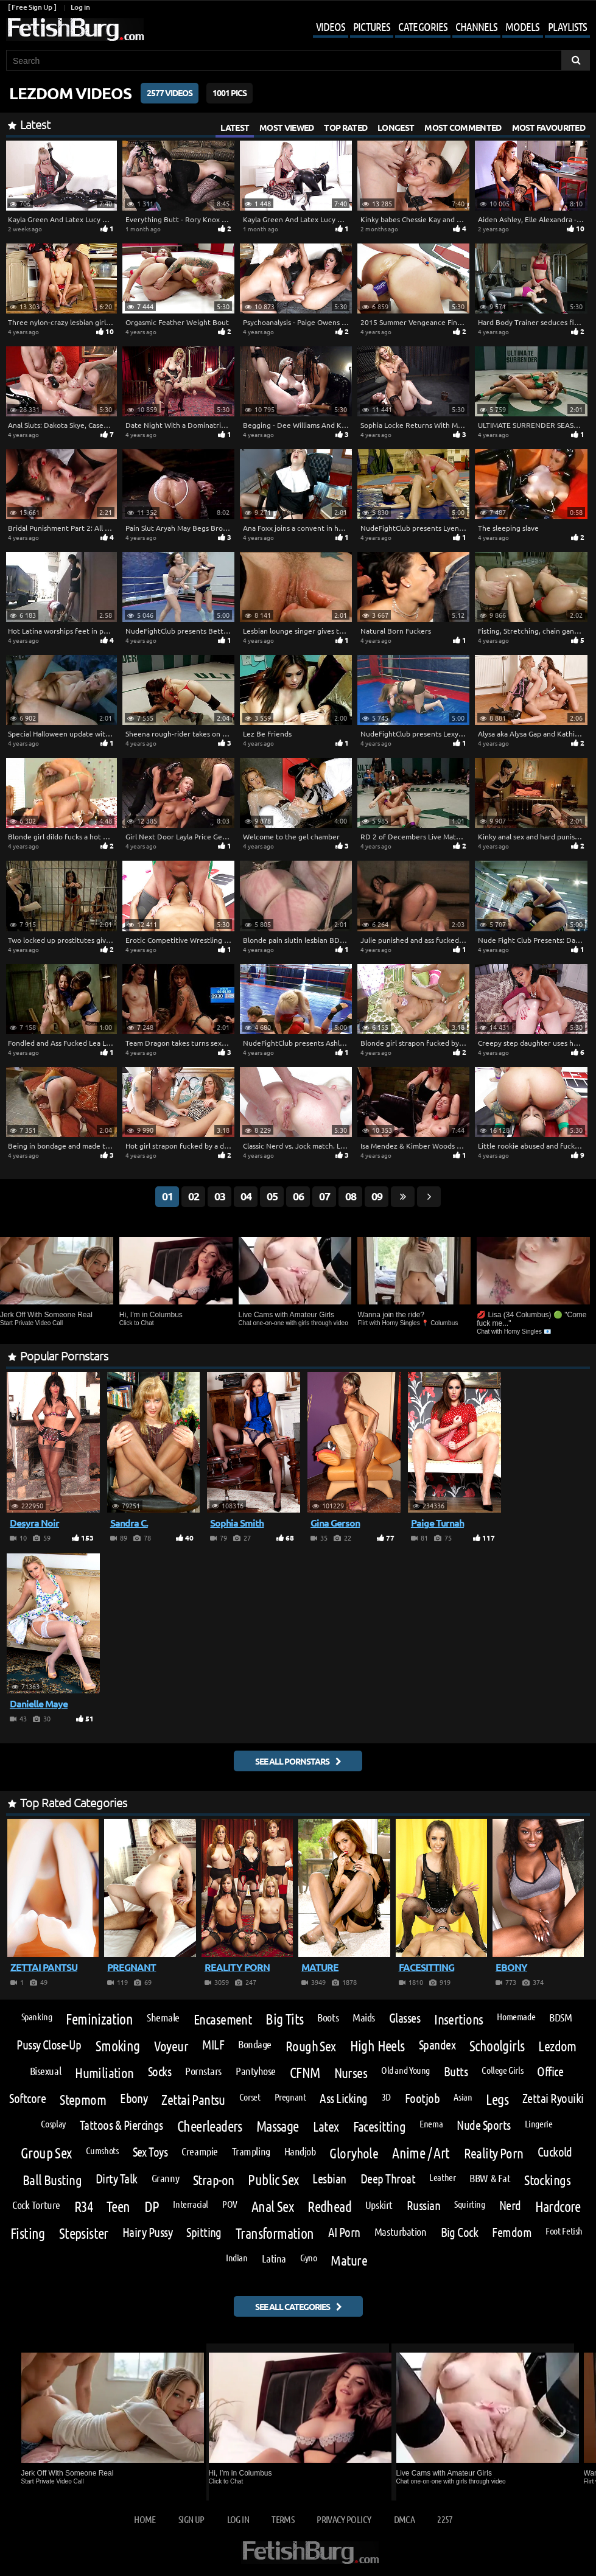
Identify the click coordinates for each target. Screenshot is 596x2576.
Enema (431, 2124)
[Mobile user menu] (442, 28)
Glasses (404, 2018)
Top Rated (345, 127)
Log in (80, 7)
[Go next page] (429, 1196)
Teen (118, 2206)
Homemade (516, 2016)
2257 (444, 2519)
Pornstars (203, 2070)
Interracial (190, 2204)
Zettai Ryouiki (553, 2098)
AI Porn (344, 2232)
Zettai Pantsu (193, 2099)
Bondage (255, 2044)
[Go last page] (403, 1196)
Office (550, 2071)
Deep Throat (387, 2178)
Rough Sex (311, 2046)
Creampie (199, 2151)
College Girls (502, 2070)
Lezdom (557, 2046)
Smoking (118, 2046)
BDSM (560, 2017)
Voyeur (171, 2046)
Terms (283, 2519)
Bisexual (45, 2070)
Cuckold (555, 2152)
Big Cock (460, 2232)
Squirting (469, 2204)
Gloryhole (353, 2153)
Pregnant (290, 2097)
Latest (234, 127)
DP (152, 2206)
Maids (363, 2017)
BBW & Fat (489, 2177)
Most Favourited (549, 127)
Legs (497, 2099)
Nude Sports (483, 2125)
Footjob (422, 2098)
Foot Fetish (564, 2231)
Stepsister (83, 2233)
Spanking (36, 2016)
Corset (250, 2097)
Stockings (547, 2179)
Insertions (458, 2019)
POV (229, 2204)
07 (324, 1196)
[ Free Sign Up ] (32, 7)
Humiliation (104, 2072)
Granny (165, 2177)
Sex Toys (150, 2152)
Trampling (251, 2151)
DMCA (404, 2519)
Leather (442, 2177)
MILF (213, 2045)
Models (522, 26)
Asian (463, 2097)
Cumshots (102, 2150)
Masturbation (400, 2231)
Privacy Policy (344, 2519)
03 (219, 1196)
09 (376, 1196)
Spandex (437, 2045)
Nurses (351, 2072)
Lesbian (329, 2178)
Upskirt (379, 2204)
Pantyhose (256, 2070)
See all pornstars (292, 1760)
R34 (83, 2206)
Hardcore (558, 2206)
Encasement (222, 2019)
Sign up (191, 2519)
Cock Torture (36, 2204)
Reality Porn (494, 2153)
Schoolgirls (496, 2046)
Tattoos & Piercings (121, 2125)
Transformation (275, 2233)
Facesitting (379, 2126)
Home (144, 2519)
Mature (349, 2260)
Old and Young (405, 2070)
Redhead (329, 2206)
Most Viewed (286, 127)
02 (193, 1196)
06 (298, 1196)
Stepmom (83, 2099)
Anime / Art (420, 2153)
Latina (274, 2258)
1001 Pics (229, 92)
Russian (423, 2205)
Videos (330, 26)
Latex (326, 2126)
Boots (327, 2017)
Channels (476, 26)
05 (272, 1196)
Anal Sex (272, 2206)
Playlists (567, 26)
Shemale (163, 2017)
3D (386, 2097)
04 (245, 1196)
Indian (237, 2258)
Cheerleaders (209, 2126)
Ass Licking (343, 2098)
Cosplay (53, 2124)
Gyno (308, 2258)
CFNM (305, 2072)
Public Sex (273, 2179)
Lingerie (539, 2124)
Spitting (204, 2232)
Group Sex (46, 2153)
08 (350, 1196)
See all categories (292, 2306)
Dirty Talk (117, 2178)
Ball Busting (52, 2179)
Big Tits (284, 2019)
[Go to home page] (75, 29)
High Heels (377, 2046)
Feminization (99, 2019)
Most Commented (462, 127)
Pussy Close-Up (49, 2045)
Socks (159, 2071)
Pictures (371, 26)
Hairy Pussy (147, 2232)
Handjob (300, 2151)
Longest (395, 127)
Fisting (27, 2233)
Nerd (510, 2205)
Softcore (27, 2098)
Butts (456, 2071)
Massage (277, 2126)
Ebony (133, 2098)
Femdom (511, 2232)
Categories (422, 26)
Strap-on (213, 2179)
